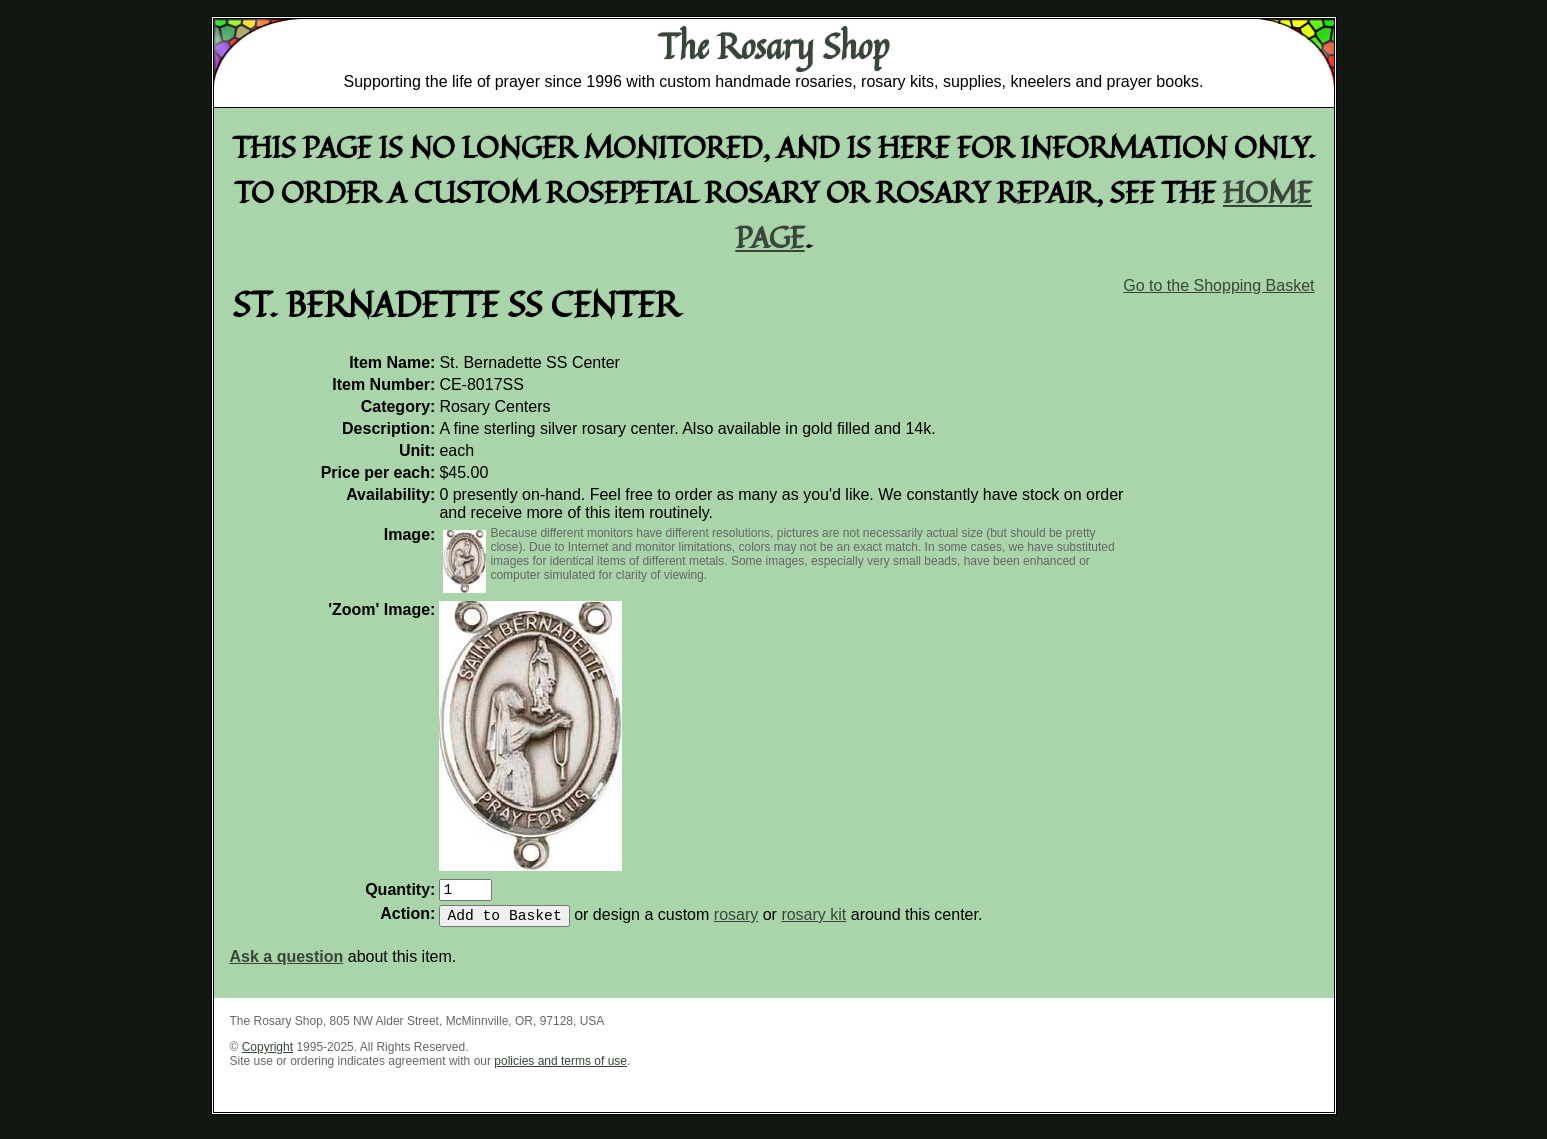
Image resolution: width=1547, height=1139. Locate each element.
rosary (736, 922)
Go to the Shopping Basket (1218, 285)
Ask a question (287, 964)
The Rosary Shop (773, 46)
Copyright (267, 1055)
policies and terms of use (560, 1069)
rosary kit (813, 922)
